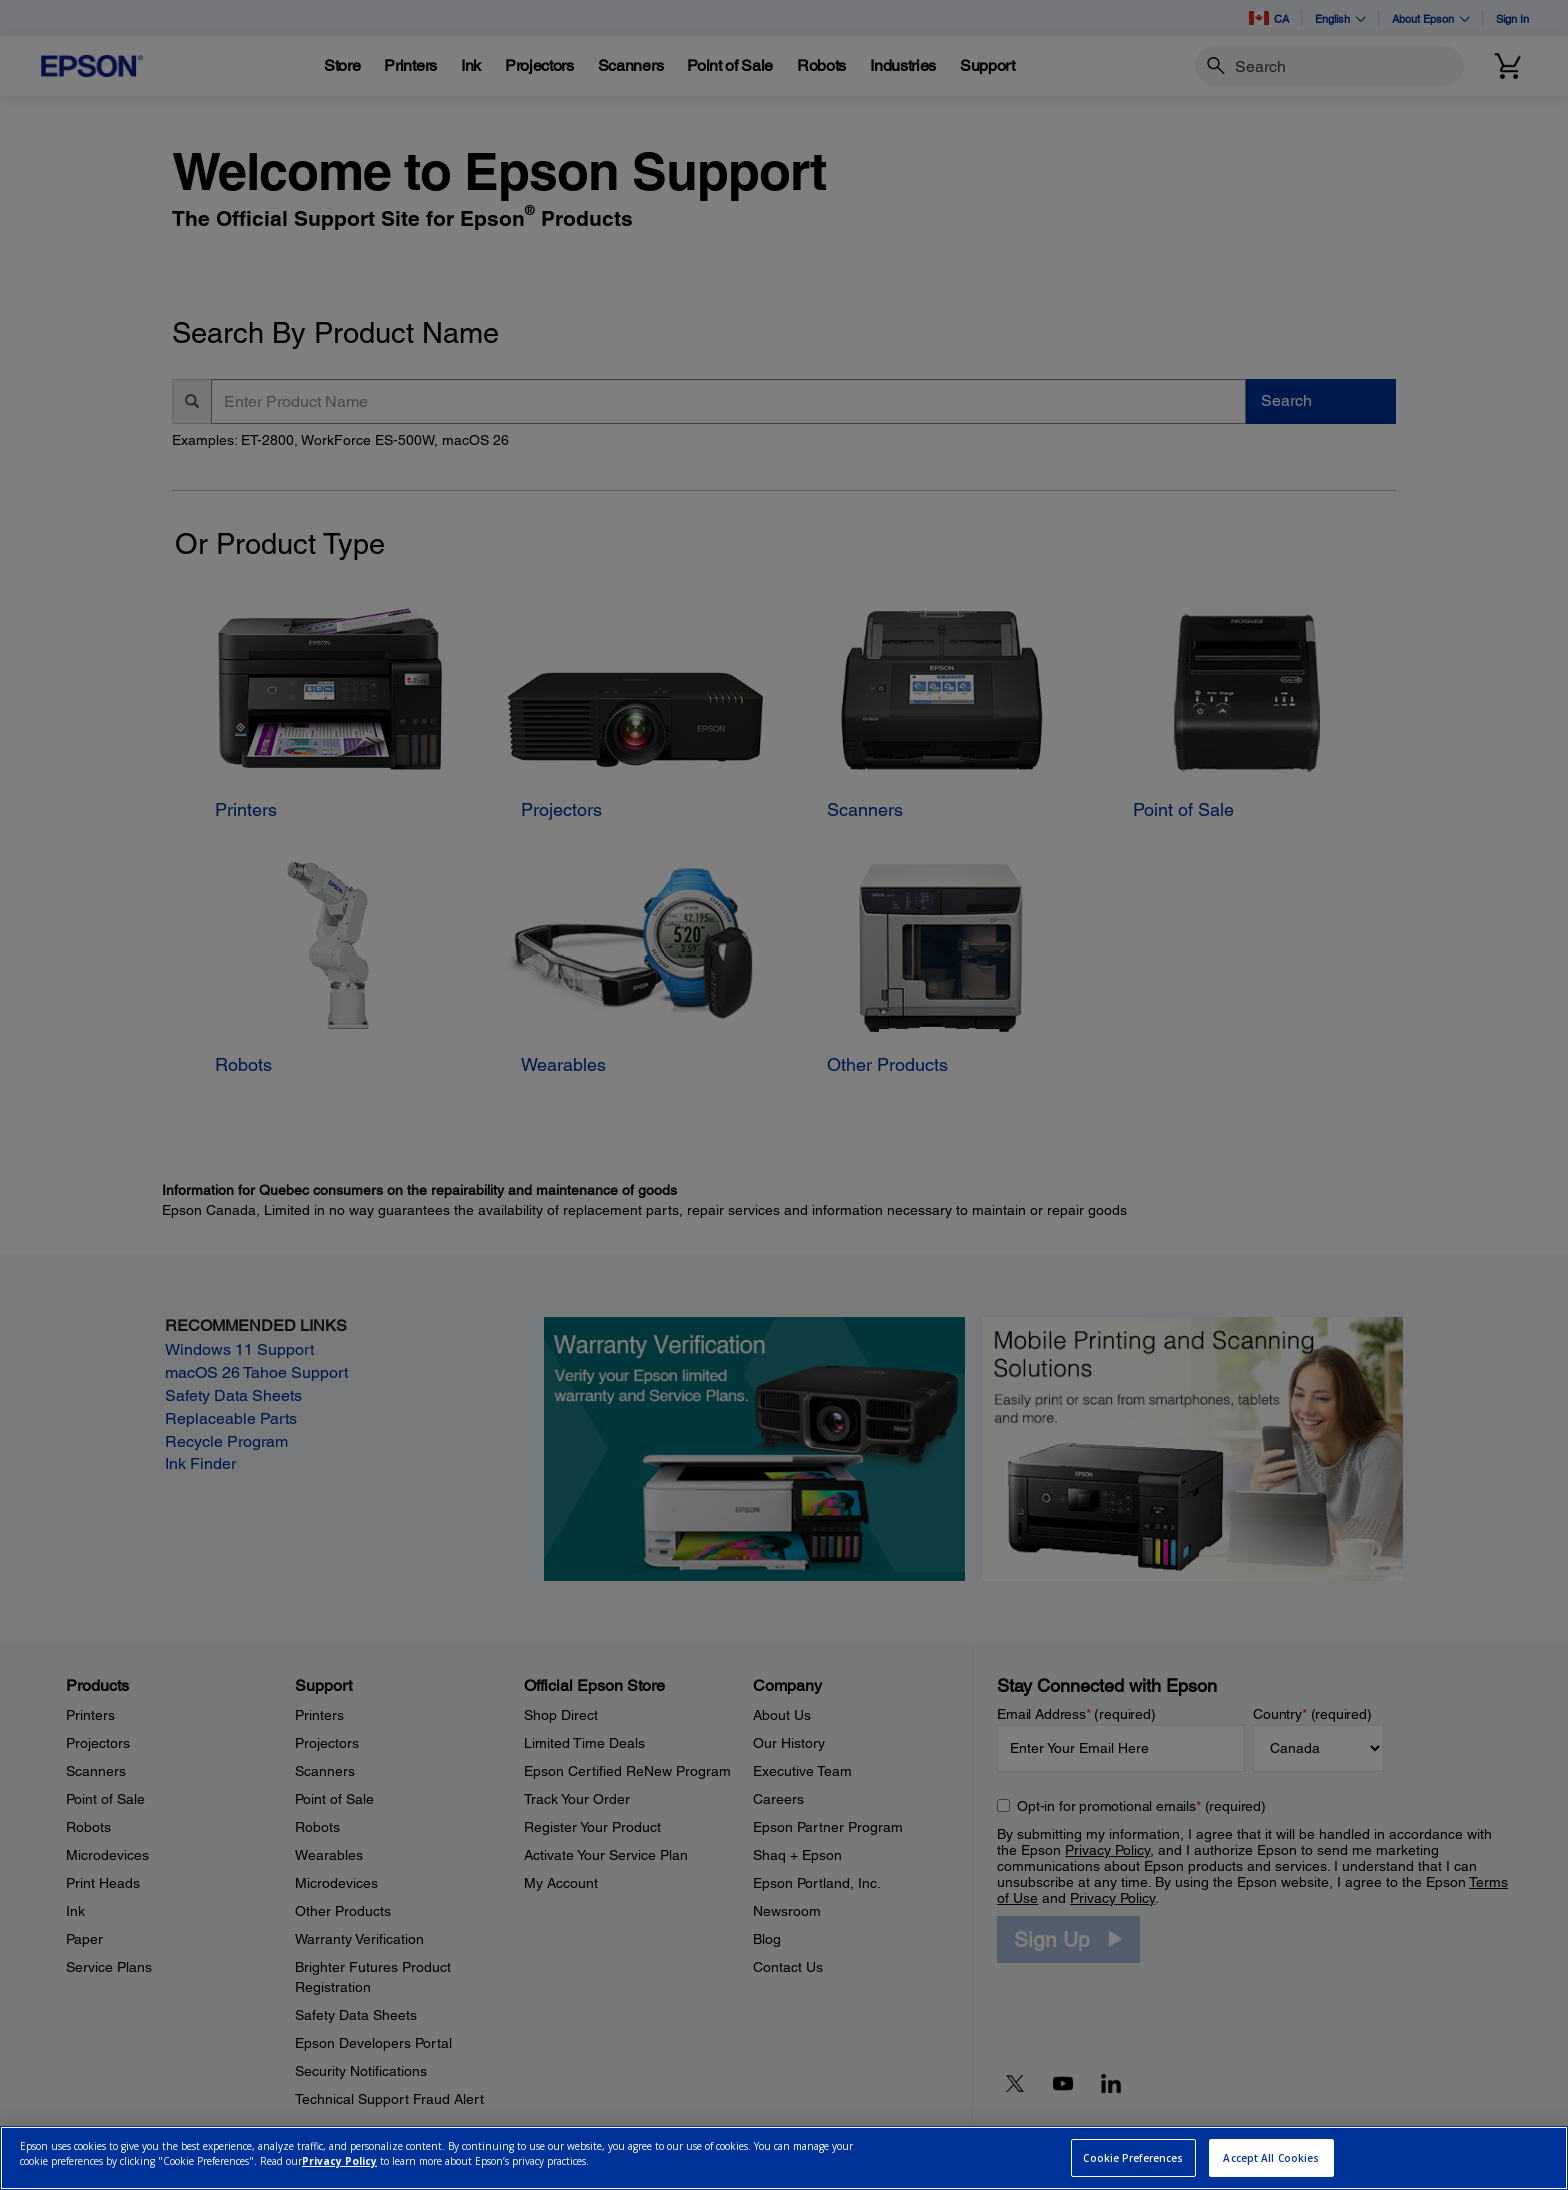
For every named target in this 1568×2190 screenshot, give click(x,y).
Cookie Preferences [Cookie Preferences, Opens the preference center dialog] (1133, 2158)
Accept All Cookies (1271, 2158)
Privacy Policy (339, 2161)
